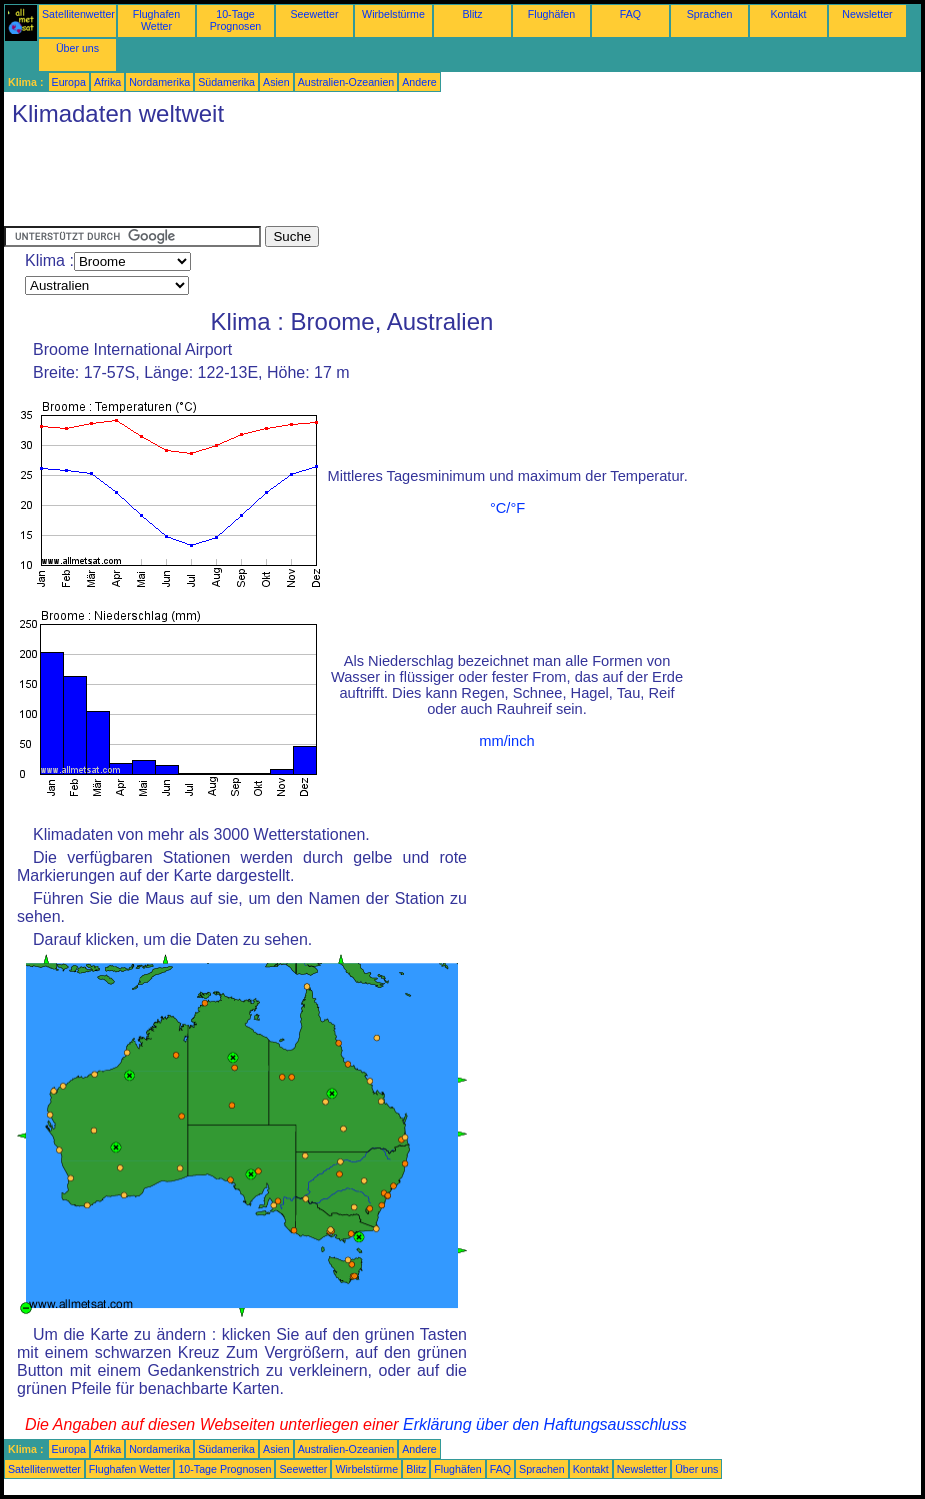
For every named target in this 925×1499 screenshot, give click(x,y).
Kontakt (788, 14)
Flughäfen (551, 14)
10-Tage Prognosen (236, 20)
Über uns (77, 48)
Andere (419, 82)
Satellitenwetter (78, 14)
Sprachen (710, 14)
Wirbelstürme (393, 14)
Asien (276, 82)
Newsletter (867, 14)
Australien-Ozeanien (346, 82)
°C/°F (507, 508)
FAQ (630, 14)
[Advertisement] (368, 181)
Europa (69, 82)
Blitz (472, 14)
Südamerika (226, 82)
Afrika (107, 82)
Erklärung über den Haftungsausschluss (545, 1424)
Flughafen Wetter (156, 20)
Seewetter (315, 14)
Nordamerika (159, 82)
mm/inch (506, 741)
